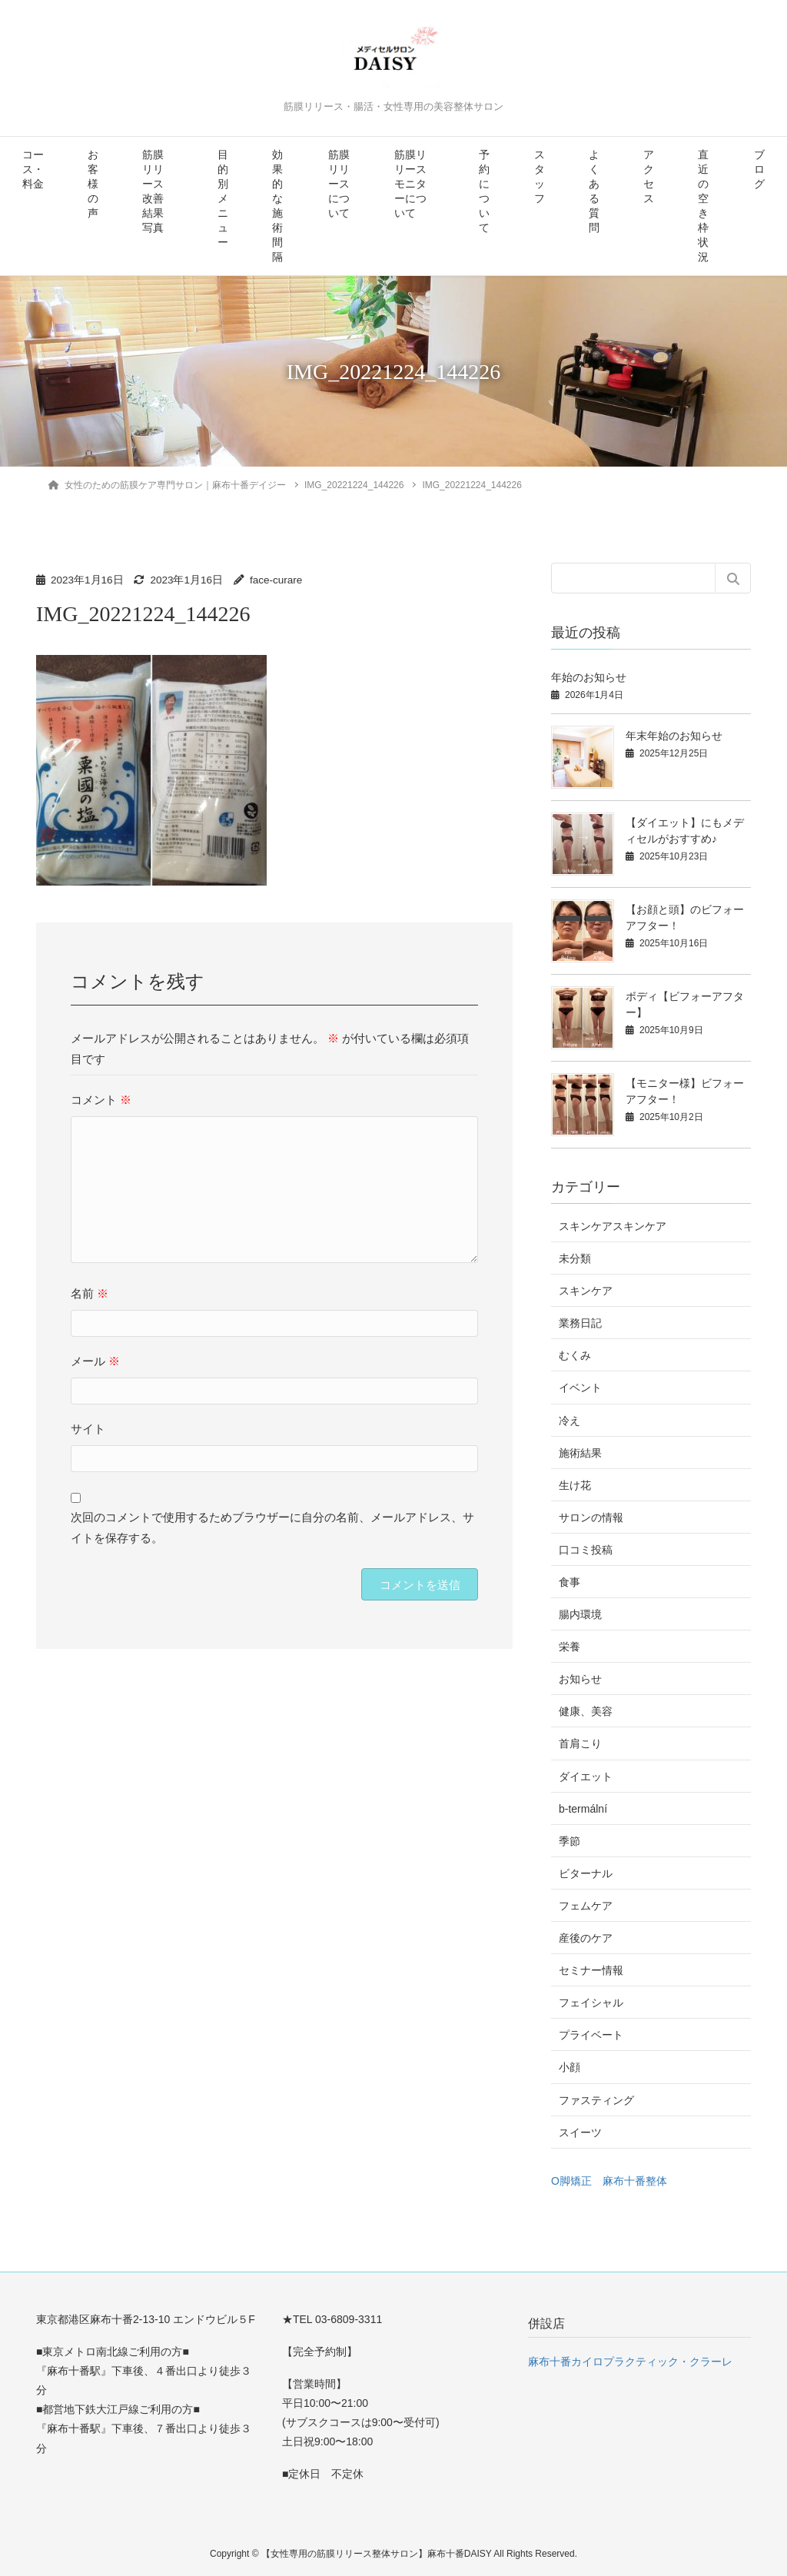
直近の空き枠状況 (703, 206)
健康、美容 (586, 1711)
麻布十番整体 (635, 2181)
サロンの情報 (591, 1517)
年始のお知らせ (588, 677)
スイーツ (580, 2132)
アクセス (648, 176)
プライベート (591, 2035)
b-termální (583, 1809)
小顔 (569, 2067)
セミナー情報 (591, 1970)
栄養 (569, 1646)
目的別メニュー (223, 198)
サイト (88, 1428)
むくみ (575, 1355)
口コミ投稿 (586, 1550)
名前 (89, 1293)
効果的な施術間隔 (277, 206)
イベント (580, 1387)
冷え (569, 1420)
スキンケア (586, 1291)
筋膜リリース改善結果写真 (153, 191)
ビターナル (586, 1873)
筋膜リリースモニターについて (410, 184)
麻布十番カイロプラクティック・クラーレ (630, 2361)
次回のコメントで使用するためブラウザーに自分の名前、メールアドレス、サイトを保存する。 (272, 1527)
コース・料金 (33, 169)
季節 (569, 1841)
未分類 (575, 1258)
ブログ (759, 169)
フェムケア (586, 1906)
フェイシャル (591, 2002)
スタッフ (539, 176)
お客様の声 (93, 184)
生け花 (575, 1485)
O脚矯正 (571, 2181)
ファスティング (596, 2100)
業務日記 (580, 1323)
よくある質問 (594, 191)
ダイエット (586, 1776)
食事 (569, 1582)
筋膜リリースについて (339, 184)
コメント (101, 1099)
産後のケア (586, 1938)
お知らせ (580, 1679)
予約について (484, 191)
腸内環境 (580, 1614)
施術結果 (580, 1453)
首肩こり (580, 1743)
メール (95, 1361)
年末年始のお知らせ (674, 736)
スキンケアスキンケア (612, 1226)
